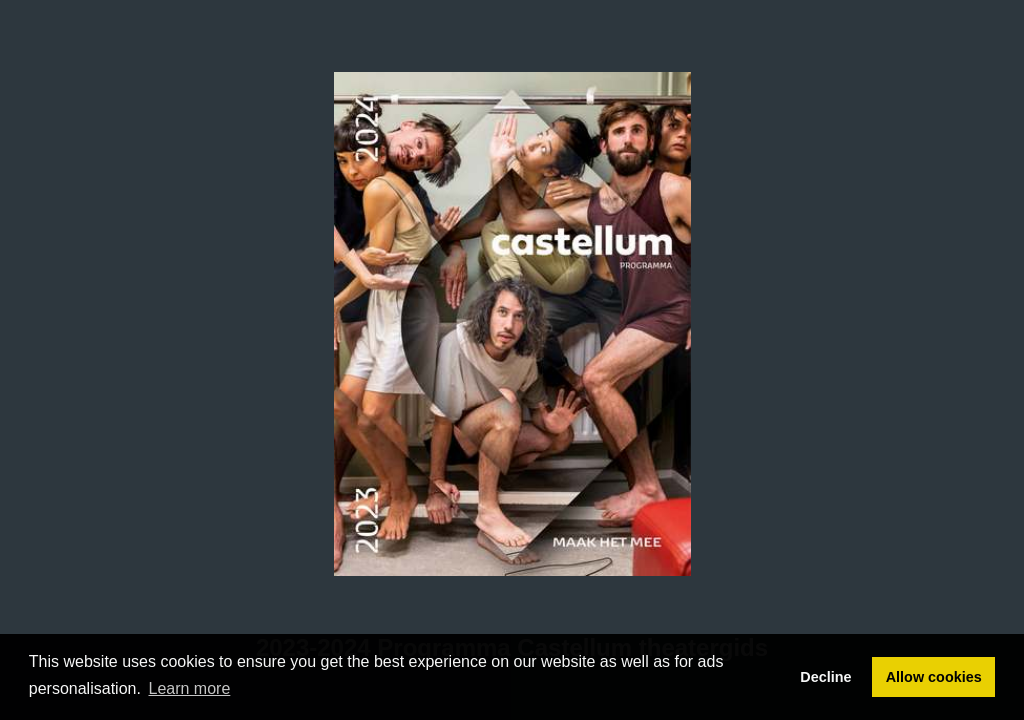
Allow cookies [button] (934, 677)
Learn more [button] (190, 688)
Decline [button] (825, 677)
